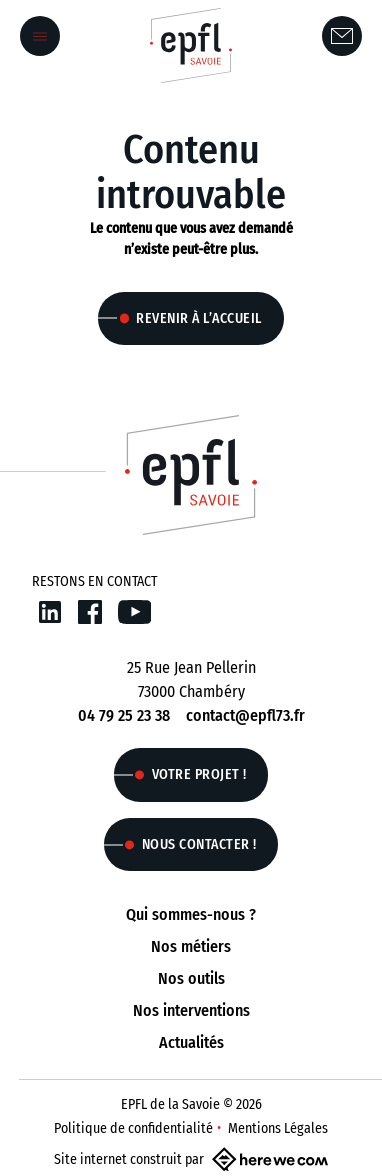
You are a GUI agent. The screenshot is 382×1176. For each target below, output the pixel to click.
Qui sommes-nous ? (191, 914)
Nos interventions (191, 1010)
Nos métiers (191, 946)
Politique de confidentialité (133, 1128)
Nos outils (191, 978)
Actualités (191, 1042)
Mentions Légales (278, 1128)
